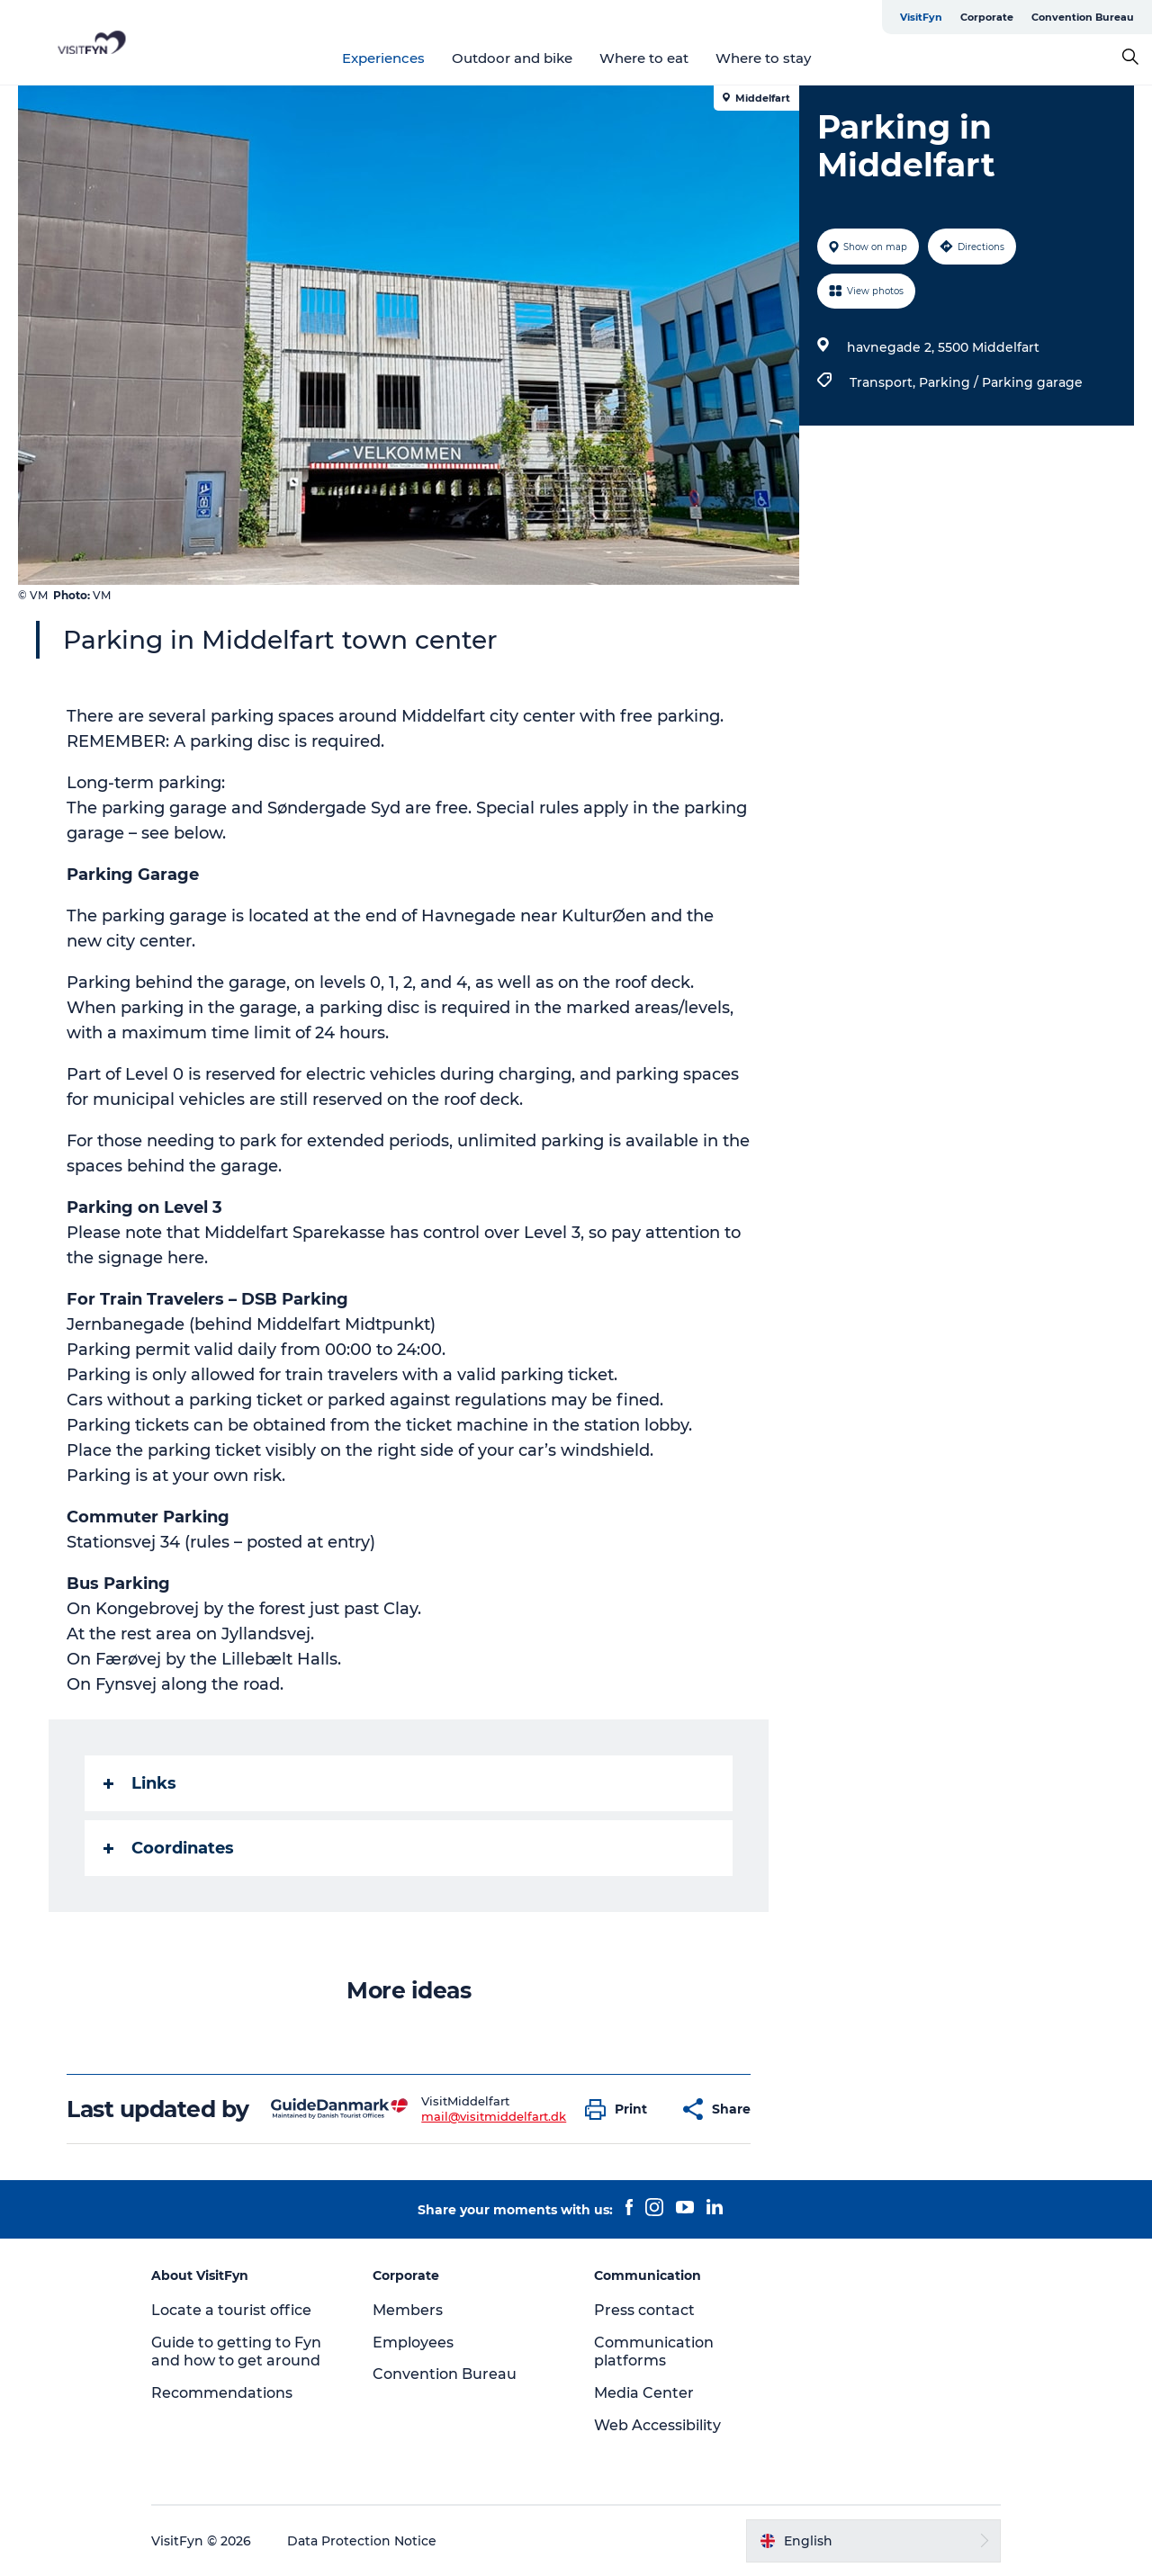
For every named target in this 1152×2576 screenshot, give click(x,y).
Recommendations (221, 2392)
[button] (620, 2109)
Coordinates (169, 1848)
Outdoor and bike (512, 58)
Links (140, 1783)
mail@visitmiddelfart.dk (493, 2116)
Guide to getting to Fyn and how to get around (236, 2352)
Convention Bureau (1082, 17)
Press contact (644, 2310)
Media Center (644, 2392)
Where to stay (763, 58)
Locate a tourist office (231, 2310)
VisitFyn (921, 17)
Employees (413, 2342)
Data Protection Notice (361, 2541)
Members (408, 2310)
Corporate (986, 17)
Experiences (383, 58)
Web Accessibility (657, 2425)
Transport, (884, 382)
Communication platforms (654, 2352)
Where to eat (643, 58)
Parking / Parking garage (1001, 382)
